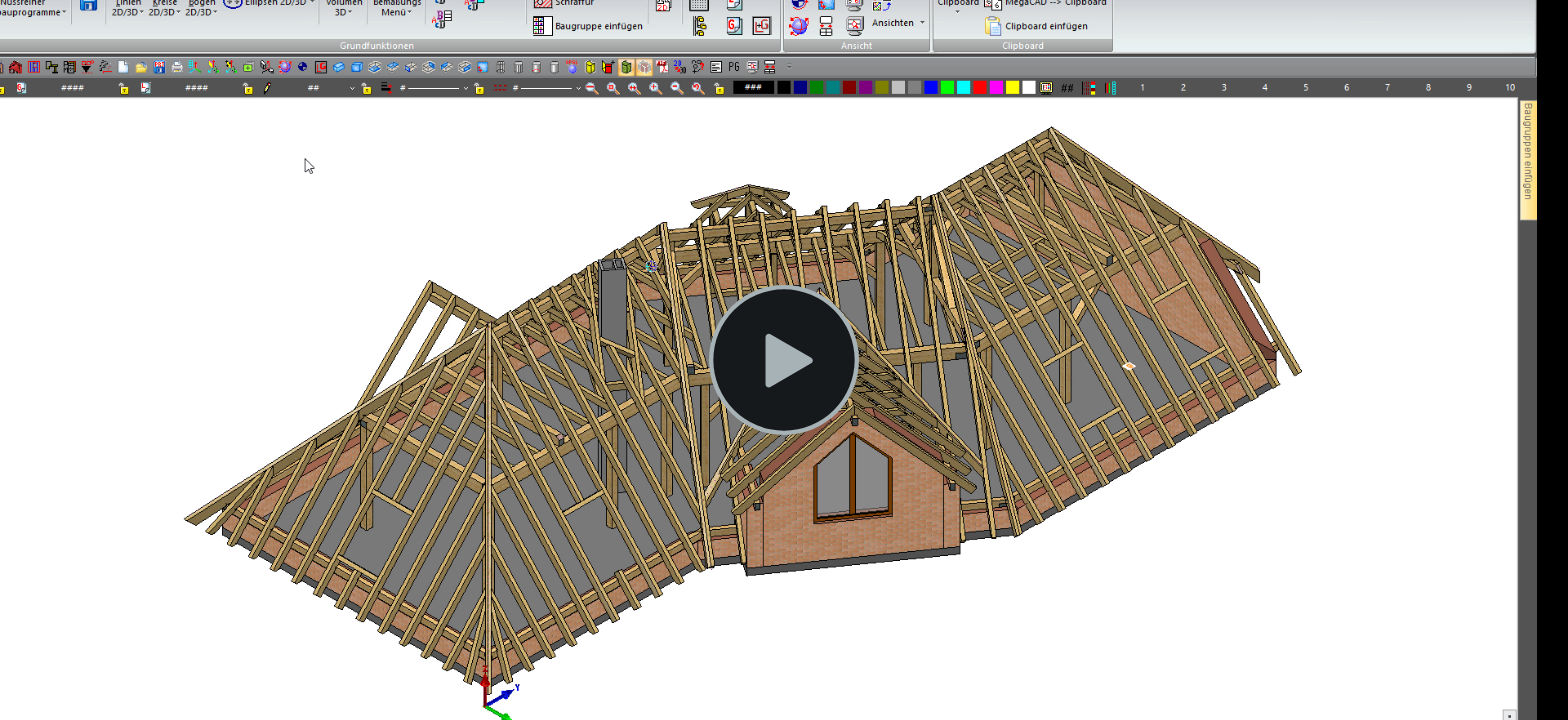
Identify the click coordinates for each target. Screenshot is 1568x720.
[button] (784, 360)
